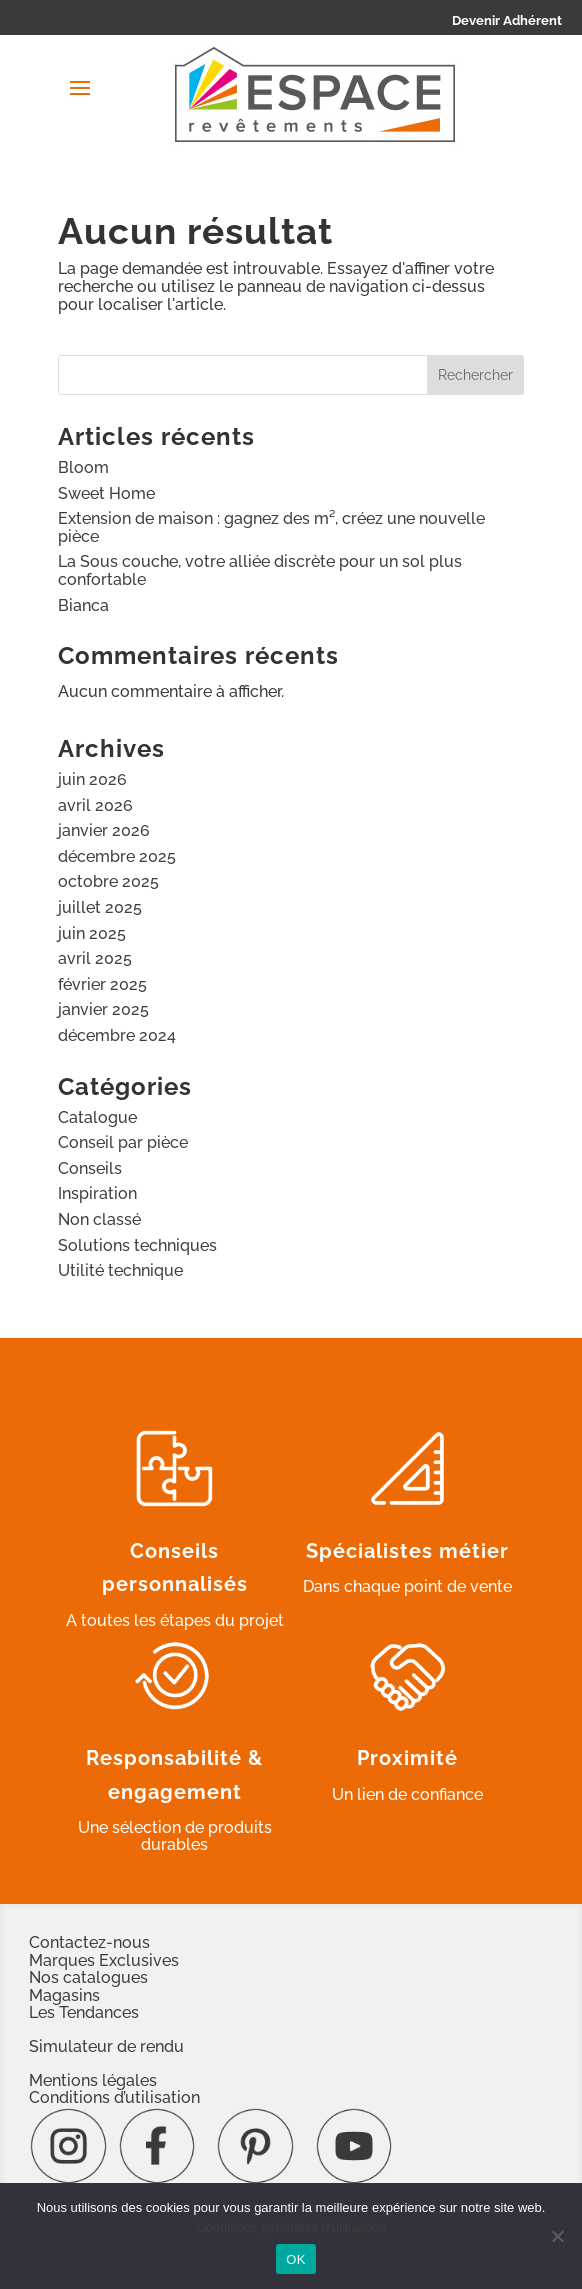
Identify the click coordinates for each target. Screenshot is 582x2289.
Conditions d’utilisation (114, 2097)
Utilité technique (120, 1270)
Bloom (83, 467)
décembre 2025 (117, 856)
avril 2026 (95, 805)
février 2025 (102, 984)
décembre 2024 (117, 1035)
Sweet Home (106, 493)
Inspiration (97, 1193)
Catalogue (97, 1117)
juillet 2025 (100, 907)
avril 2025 (95, 958)
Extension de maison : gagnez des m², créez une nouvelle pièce (271, 527)
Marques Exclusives (104, 1960)
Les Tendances (84, 2012)
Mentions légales (93, 2080)
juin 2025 (92, 933)
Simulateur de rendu (106, 2046)
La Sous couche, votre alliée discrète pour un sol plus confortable (260, 570)
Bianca (83, 605)
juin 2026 (92, 779)
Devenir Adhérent (507, 20)
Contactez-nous (89, 1942)
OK (295, 2259)
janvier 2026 (104, 830)
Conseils (90, 1168)
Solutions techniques (137, 1245)
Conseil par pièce (123, 1142)
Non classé (99, 1219)
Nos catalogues (88, 1977)
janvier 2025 (103, 1009)
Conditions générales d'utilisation (291, 2227)
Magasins (64, 1995)
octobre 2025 (108, 881)
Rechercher (475, 375)
